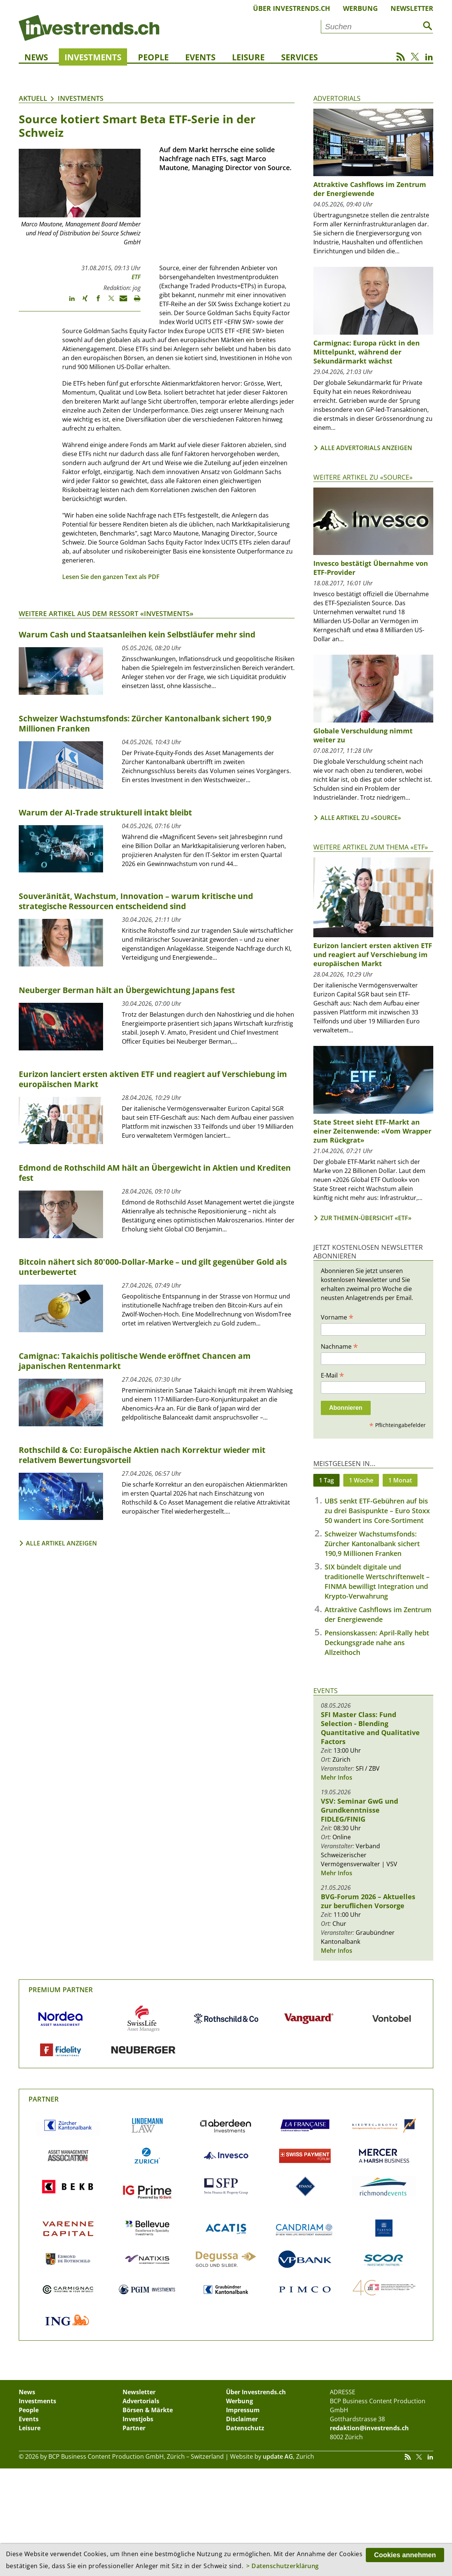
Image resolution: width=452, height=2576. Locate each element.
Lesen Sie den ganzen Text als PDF (111, 577)
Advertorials (337, 98)
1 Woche (361, 1480)
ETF (136, 277)
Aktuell (33, 98)
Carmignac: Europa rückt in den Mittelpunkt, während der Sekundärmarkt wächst (366, 351)
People (153, 57)
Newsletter (412, 8)
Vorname (337, 1317)
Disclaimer (242, 2419)
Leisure (248, 57)
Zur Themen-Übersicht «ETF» (366, 1218)
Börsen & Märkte (148, 2410)
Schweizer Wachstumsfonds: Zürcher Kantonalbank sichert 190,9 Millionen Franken (372, 1543)
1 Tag (326, 1480)
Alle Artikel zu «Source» (360, 818)
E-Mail (332, 1375)
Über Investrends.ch (291, 8)
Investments (92, 57)
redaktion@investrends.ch (369, 2428)
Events (200, 57)
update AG (278, 2456)
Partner (43, 2098)
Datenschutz (245, 2428)
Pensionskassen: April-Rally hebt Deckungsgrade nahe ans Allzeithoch (377, 1642)
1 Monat (400, 1480)
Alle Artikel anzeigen (61, 1543)
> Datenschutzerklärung (282, 2566)
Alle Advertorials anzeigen (366, 448)
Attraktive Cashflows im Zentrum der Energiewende (369, 189)
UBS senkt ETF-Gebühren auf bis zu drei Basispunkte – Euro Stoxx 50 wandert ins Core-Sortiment (377, 1510)
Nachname (339, 1346)
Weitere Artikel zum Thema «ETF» (370, 846)
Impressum (243, 2410)
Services (299, 57)
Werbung (360, 8)
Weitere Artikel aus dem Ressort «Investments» (106, 613)
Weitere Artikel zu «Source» (363, 477)
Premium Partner (60, 1989)
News (36, 57)
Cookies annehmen (405, 2555)
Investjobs (138, 2419)
